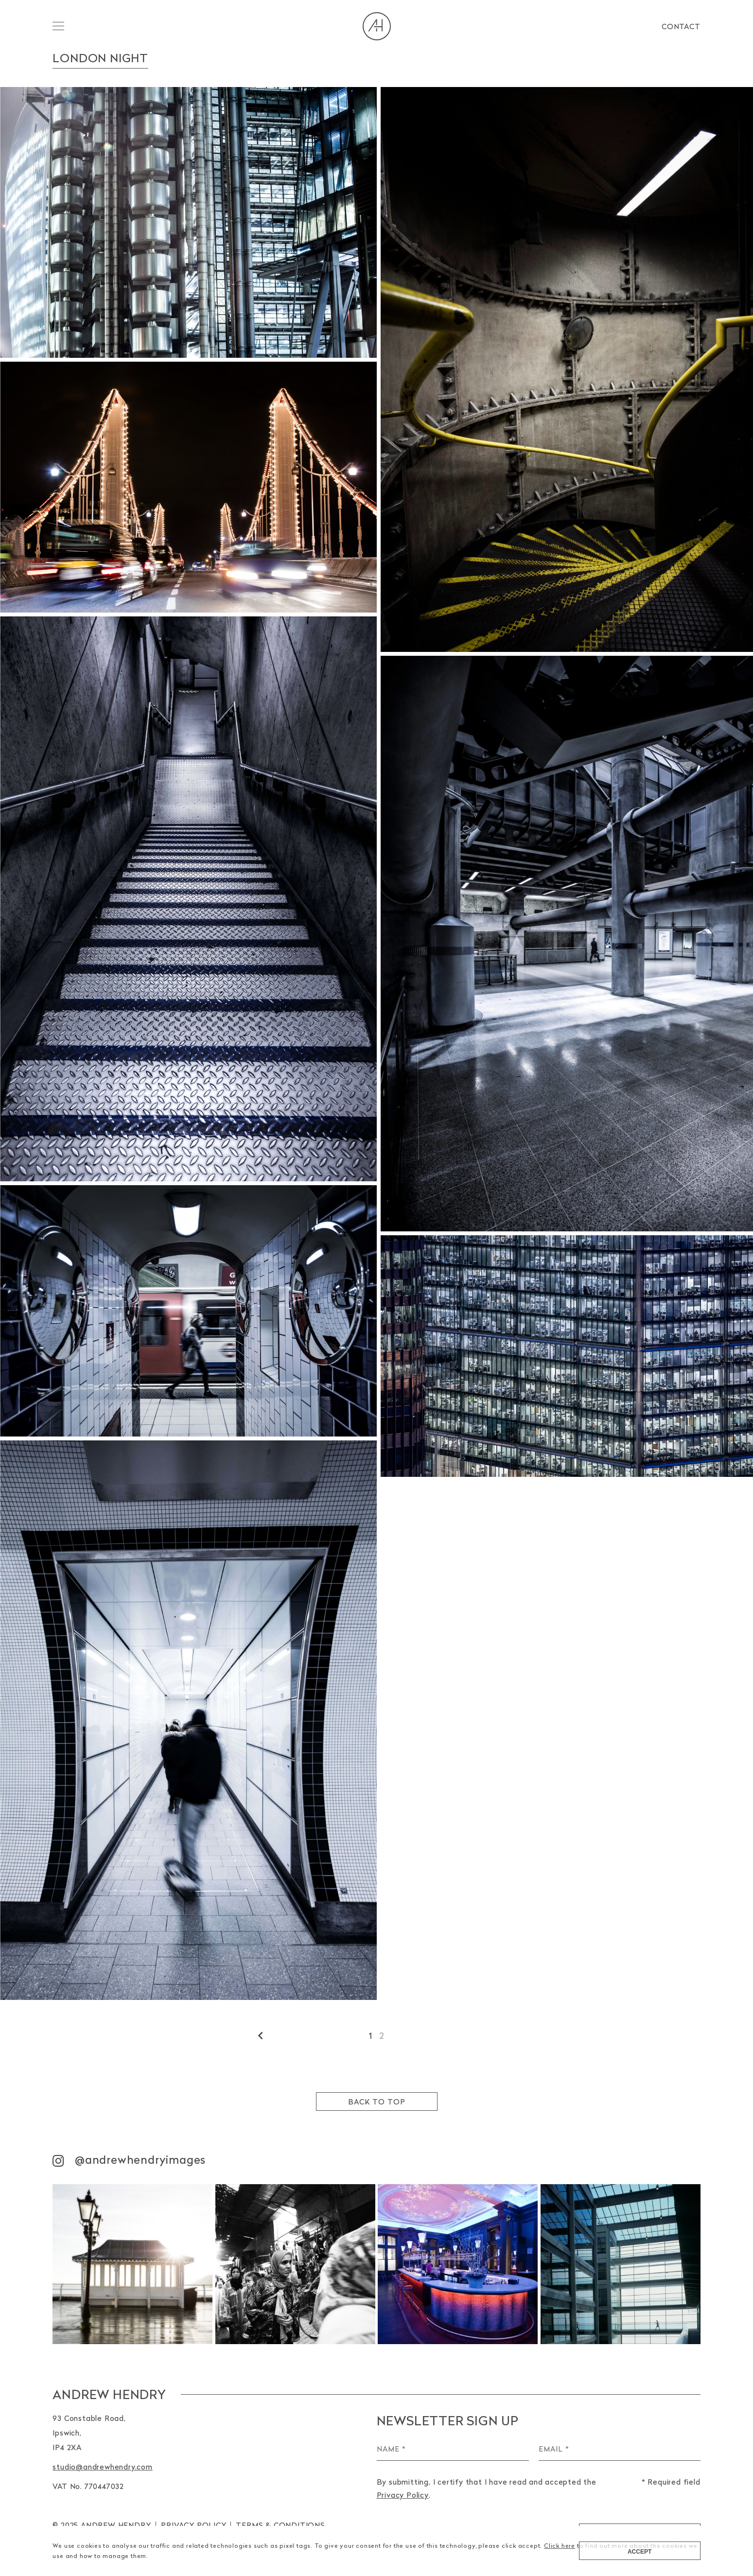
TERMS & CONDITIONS (280, 2525)
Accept (639, 2551)
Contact (681, 26)
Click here (559, 2545)
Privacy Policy (193, 2525)
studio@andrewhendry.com (102, 2466)
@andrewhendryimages (129, 2160)
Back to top (376, 2101)
